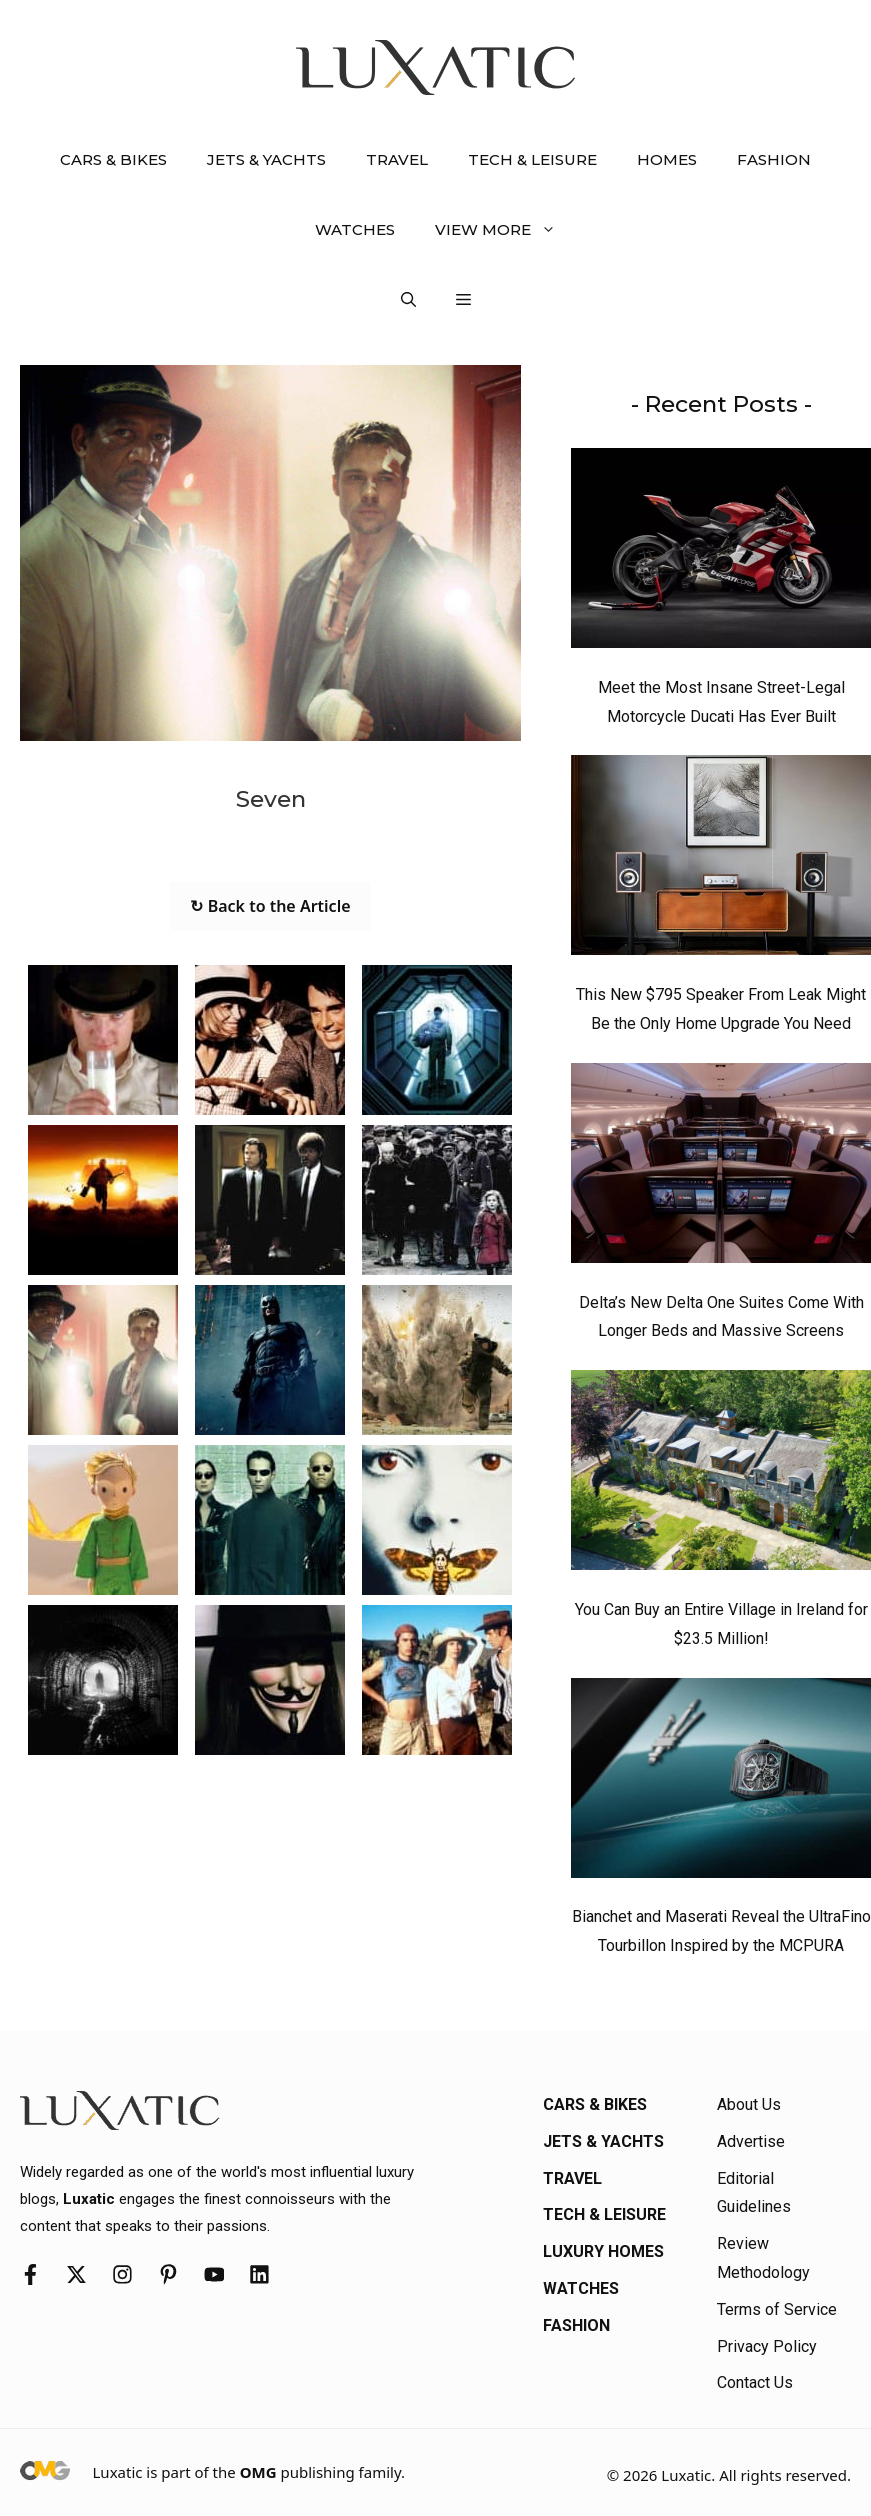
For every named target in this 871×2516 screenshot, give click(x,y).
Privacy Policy (767, 2346)
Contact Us (755, 2382)
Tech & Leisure (532, 159)
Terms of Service (777, 2309)
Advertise (751, 2141)
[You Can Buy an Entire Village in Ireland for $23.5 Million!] (721, 1475)
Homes (667, 159)
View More (505, 230)
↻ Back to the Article (270, 906)
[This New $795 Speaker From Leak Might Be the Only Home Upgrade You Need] (721, 860)
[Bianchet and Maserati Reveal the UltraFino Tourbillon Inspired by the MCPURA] (721, 1783)
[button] (408, 300)
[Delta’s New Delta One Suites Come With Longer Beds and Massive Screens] (721, 1168)
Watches (355, 229)
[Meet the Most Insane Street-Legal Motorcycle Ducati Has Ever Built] (721, 553)
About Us (749, 2104)
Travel (397, 159)
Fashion (774, 159)
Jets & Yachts (266, 159)
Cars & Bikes (113, 159)
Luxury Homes (603, 2251)
